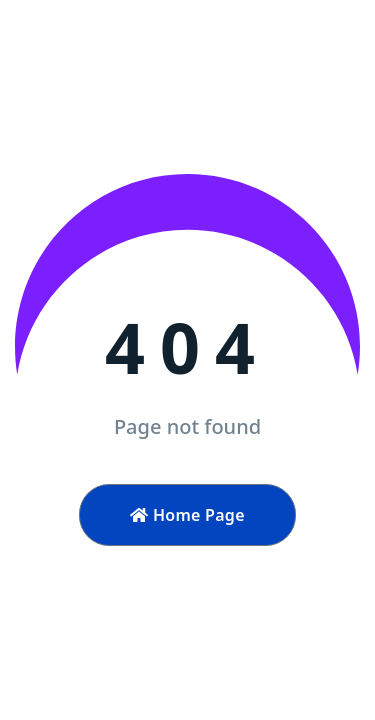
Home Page (187, 515)
